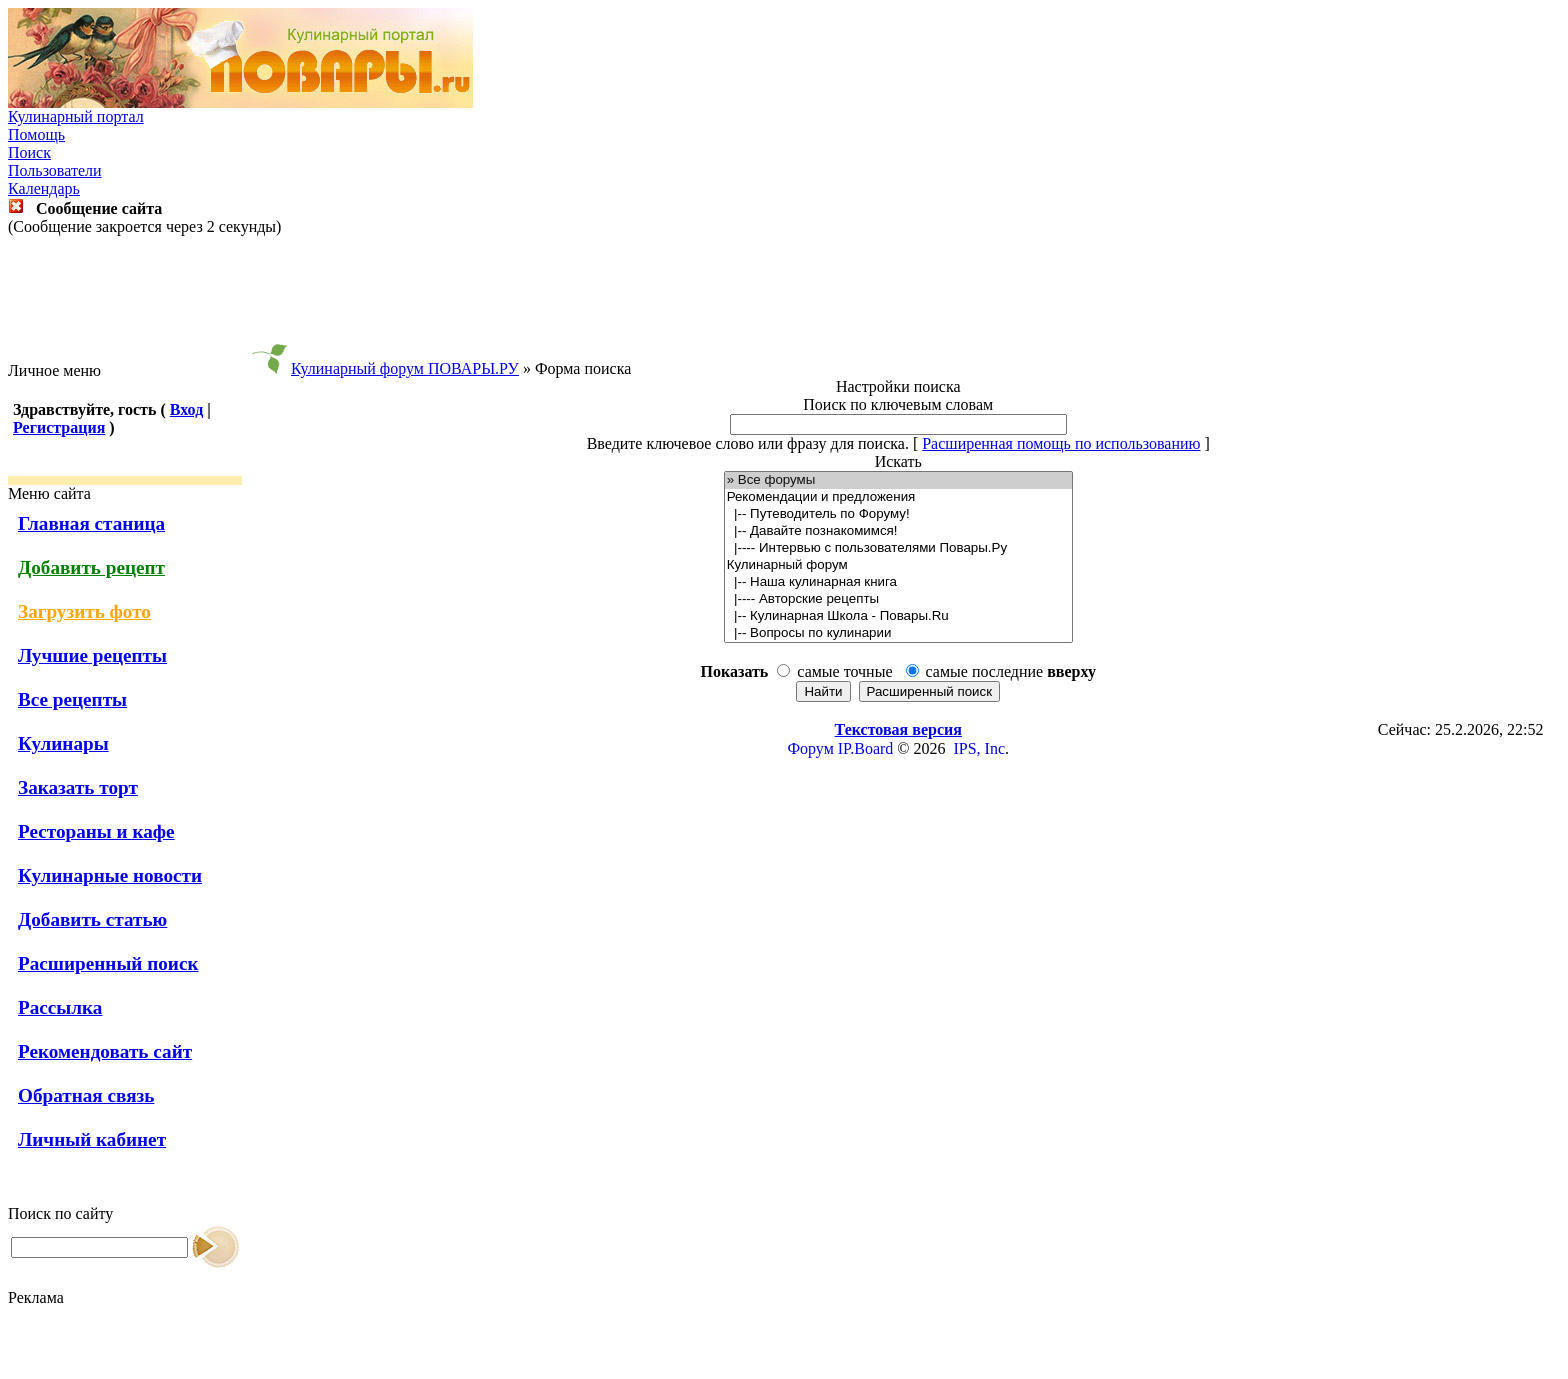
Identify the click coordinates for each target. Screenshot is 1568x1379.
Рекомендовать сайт (105, 1051)
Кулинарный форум (898, 565)
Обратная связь (86, 1095)
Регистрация (59, 427)
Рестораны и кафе (96, 831)
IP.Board (866, 748)
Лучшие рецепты (92, 655)
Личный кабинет (92, 1139)
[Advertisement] (784, 299)
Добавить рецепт (91, 567)
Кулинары (63, 743)
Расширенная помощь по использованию (1061, 443)
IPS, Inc (979, 748)
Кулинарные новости (110, 875)
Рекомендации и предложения (898, 497)
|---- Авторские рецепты (898, 599)
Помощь (36, 134)
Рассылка (60, 1007)
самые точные (844, 671)
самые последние (1011, 671)
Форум (810, 748)
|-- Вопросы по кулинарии (898, 633)
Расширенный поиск (108, 963)
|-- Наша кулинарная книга (898, 582)
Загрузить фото (84, 611)
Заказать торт (78, 787)
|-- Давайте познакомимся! (898, 531)
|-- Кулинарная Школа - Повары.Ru (898, 616)
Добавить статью (92, 919)
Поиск (29, 152)
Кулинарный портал (76, 116)
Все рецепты (72, 699)
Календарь (44, 188)
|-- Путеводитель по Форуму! (898, 514)
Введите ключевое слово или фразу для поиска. (748, 443)
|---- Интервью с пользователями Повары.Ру (898, 548)
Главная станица (91, 523)
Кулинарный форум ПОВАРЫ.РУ (405, 368)
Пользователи (55, 170)
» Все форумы (898, 480)
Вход (186, 409)
